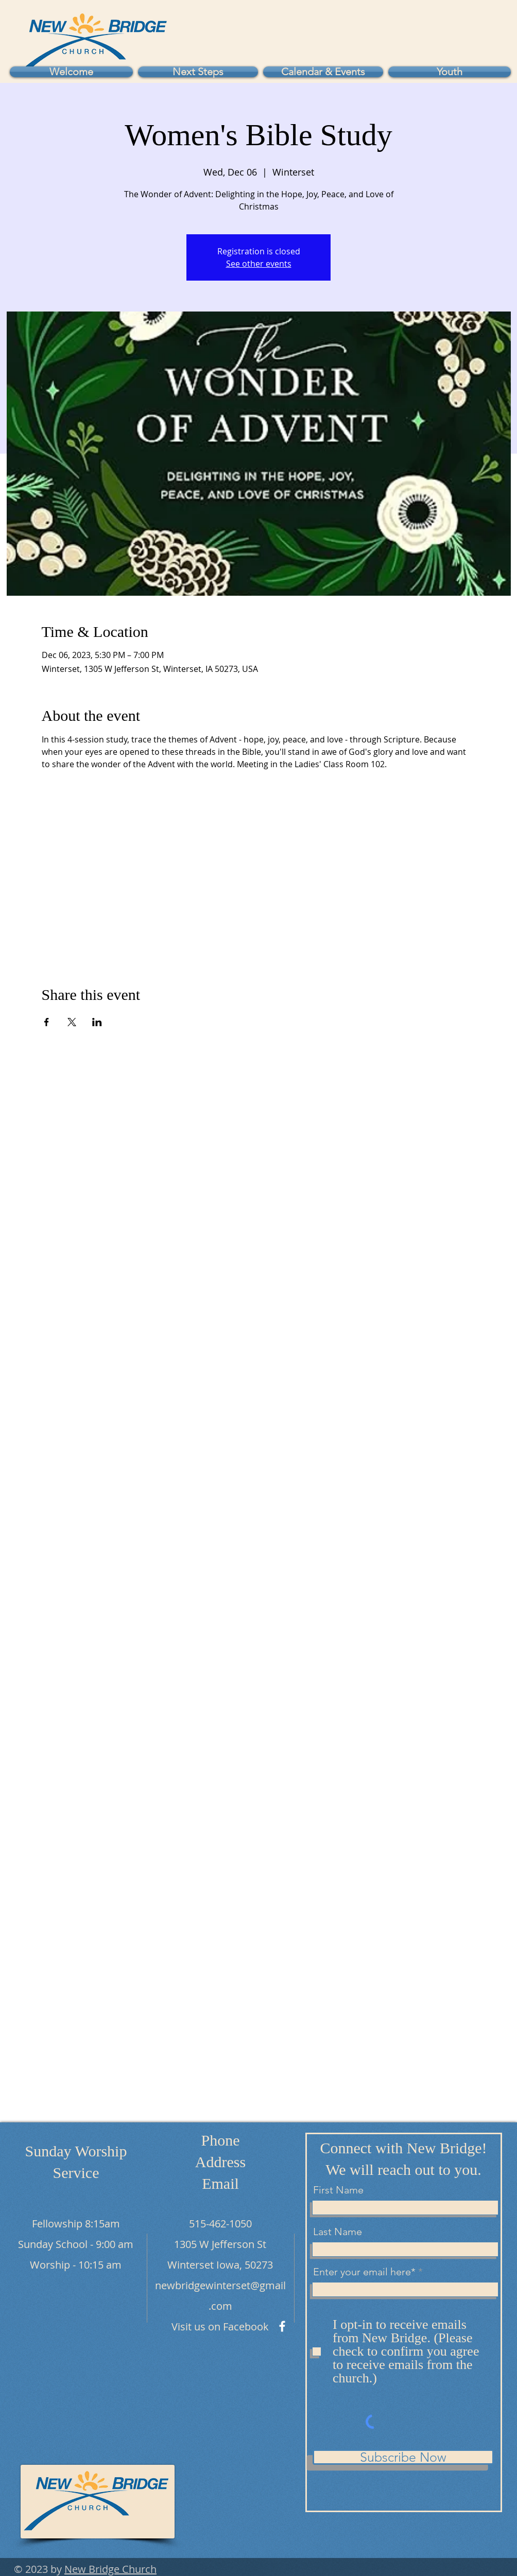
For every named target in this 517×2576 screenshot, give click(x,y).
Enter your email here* (364, 2272)
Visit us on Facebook (220, 2326)
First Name (338, 2190)
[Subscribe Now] (403, 2457)
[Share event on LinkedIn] (97, 1022)
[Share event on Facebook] (46, 1022)
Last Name (337, 2231)
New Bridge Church (110, 2569)
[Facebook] (282, 2326)
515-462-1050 (220, 2224)
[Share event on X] (72, 1022)
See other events (258, 263)
